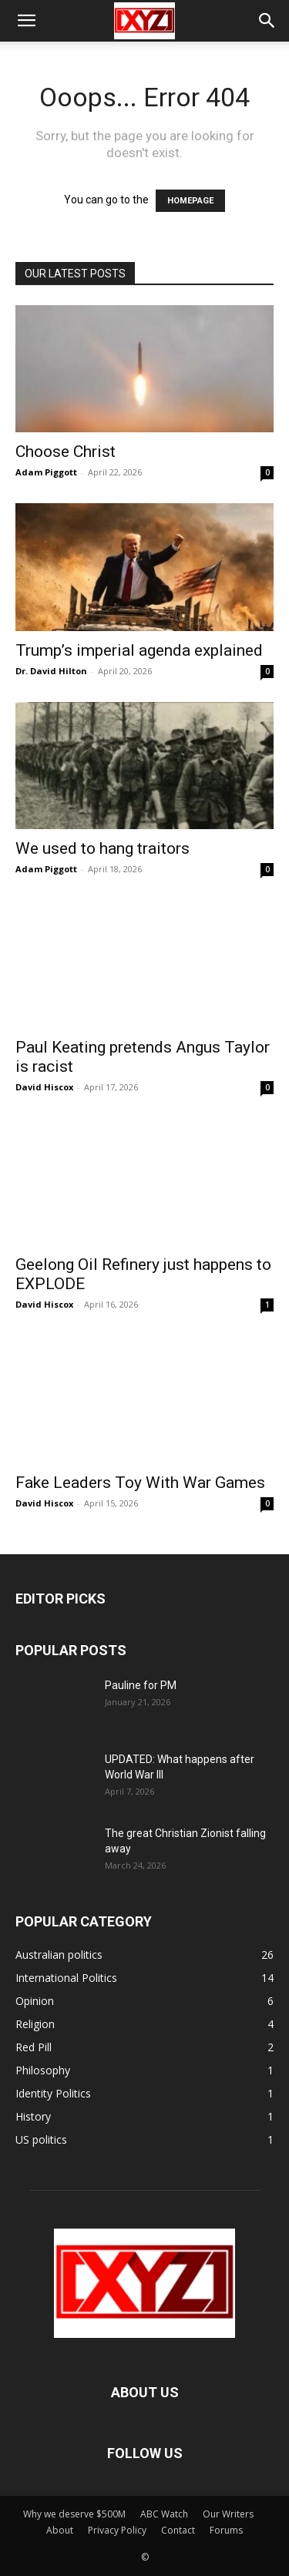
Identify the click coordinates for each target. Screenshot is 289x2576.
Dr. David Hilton (51, 671)
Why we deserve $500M (74, 2514)
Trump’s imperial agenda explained (139, 650)
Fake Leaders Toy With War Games (140, 1482)
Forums (226, 2530)
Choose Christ (65, 451)
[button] (26, 21)
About (59, 2530)
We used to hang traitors (102, 848)
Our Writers (228, 2514)
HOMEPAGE (190, 201)
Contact (178, 2530)
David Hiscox (44, 1087)
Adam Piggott (46, 472)
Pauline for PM (140, 1685)
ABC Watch (164, 2514)
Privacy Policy (117, 2530)
